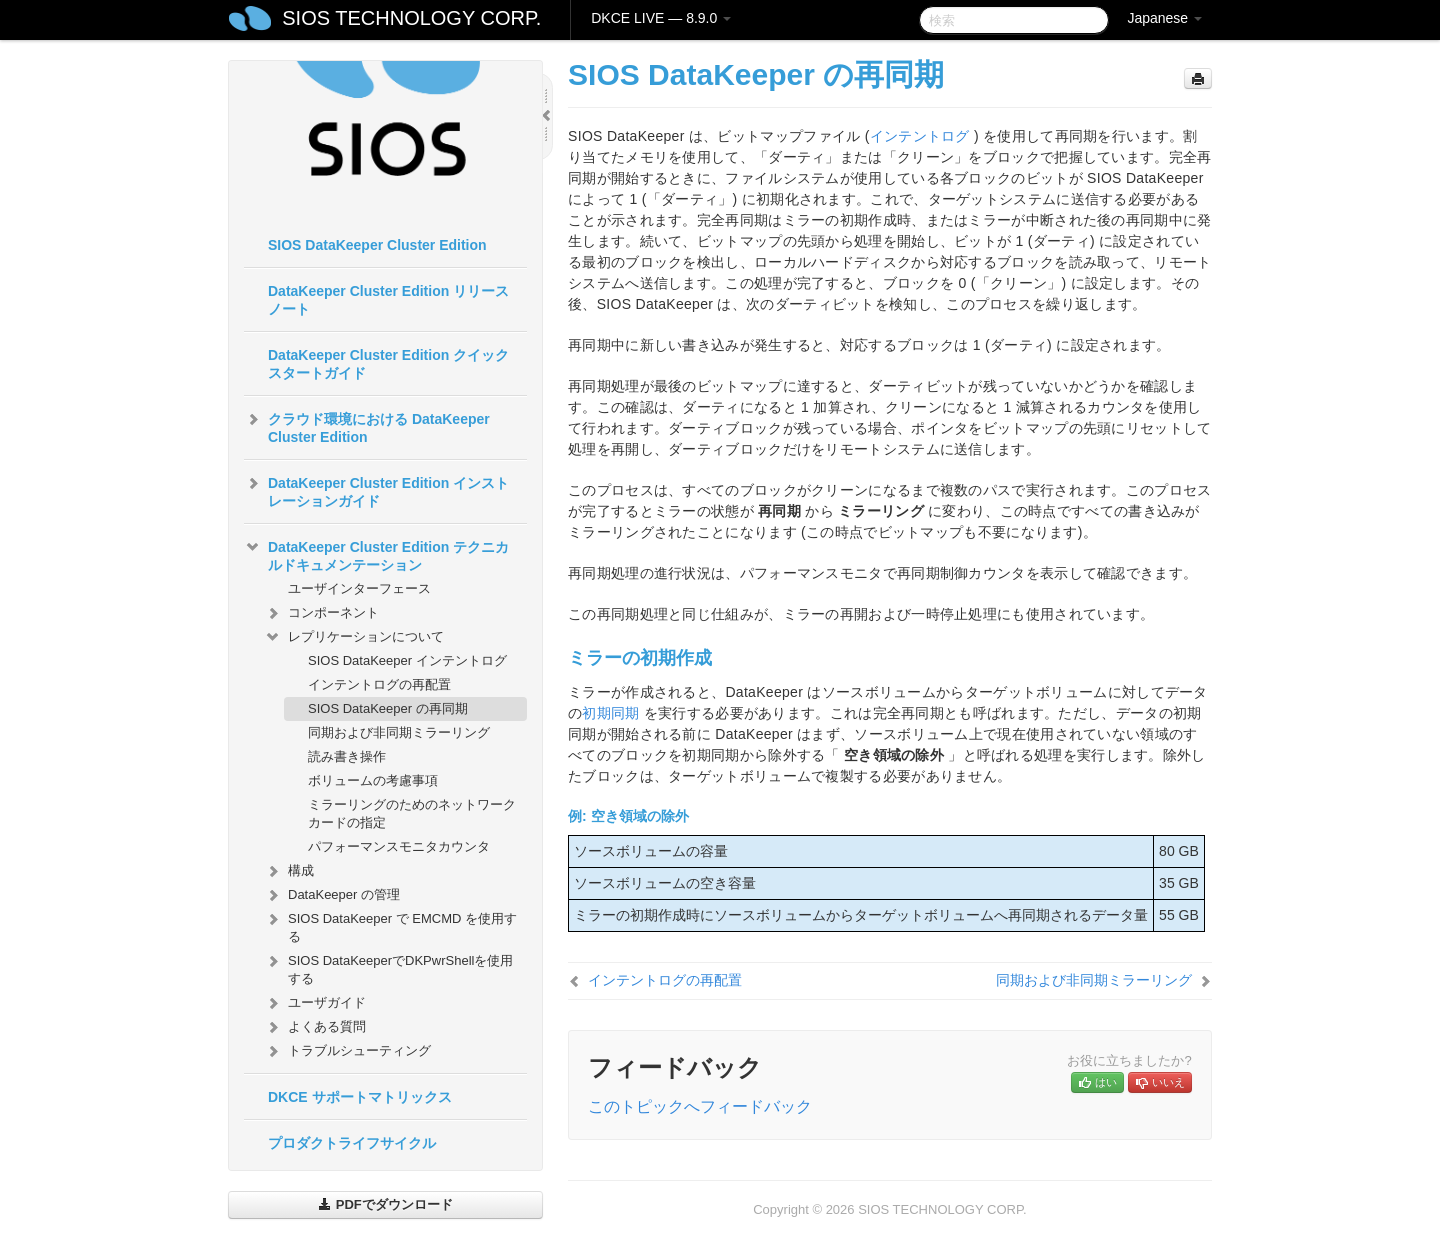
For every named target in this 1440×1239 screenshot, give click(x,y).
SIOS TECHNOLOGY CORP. (411, 18)
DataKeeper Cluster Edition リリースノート (388, 300)
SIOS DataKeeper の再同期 (388, 708)
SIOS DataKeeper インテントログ (407, 660)
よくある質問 (315, 1027)
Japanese (1164, 18)
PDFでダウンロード (385, 1204)
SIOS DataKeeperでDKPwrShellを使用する (388, 967)
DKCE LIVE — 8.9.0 (661, 18)
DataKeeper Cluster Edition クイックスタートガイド (388, 364)
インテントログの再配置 (379, 684)
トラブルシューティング (347, 1051)
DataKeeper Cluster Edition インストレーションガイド (376, 490)
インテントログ (920, 136)
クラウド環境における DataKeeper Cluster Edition (367, 426)
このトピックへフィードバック (700, 1106)
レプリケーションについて (354, 637)
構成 (289, 871)
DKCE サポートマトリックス (360, 1097)
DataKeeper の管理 (332, 895)
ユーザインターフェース (359, 588)
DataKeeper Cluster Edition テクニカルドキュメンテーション (376, 554)
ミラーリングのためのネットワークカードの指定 (412, 813)
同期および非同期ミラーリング (399, 732)
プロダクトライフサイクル (352, 1143)
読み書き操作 (347, 756)
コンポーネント (321, 613)
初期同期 (610, 713)
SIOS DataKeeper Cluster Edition (377, 245)
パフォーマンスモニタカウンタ (399, 846)
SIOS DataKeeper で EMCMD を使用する (390, 925)
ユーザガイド (315, 1003)
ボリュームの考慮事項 (373, 780)
